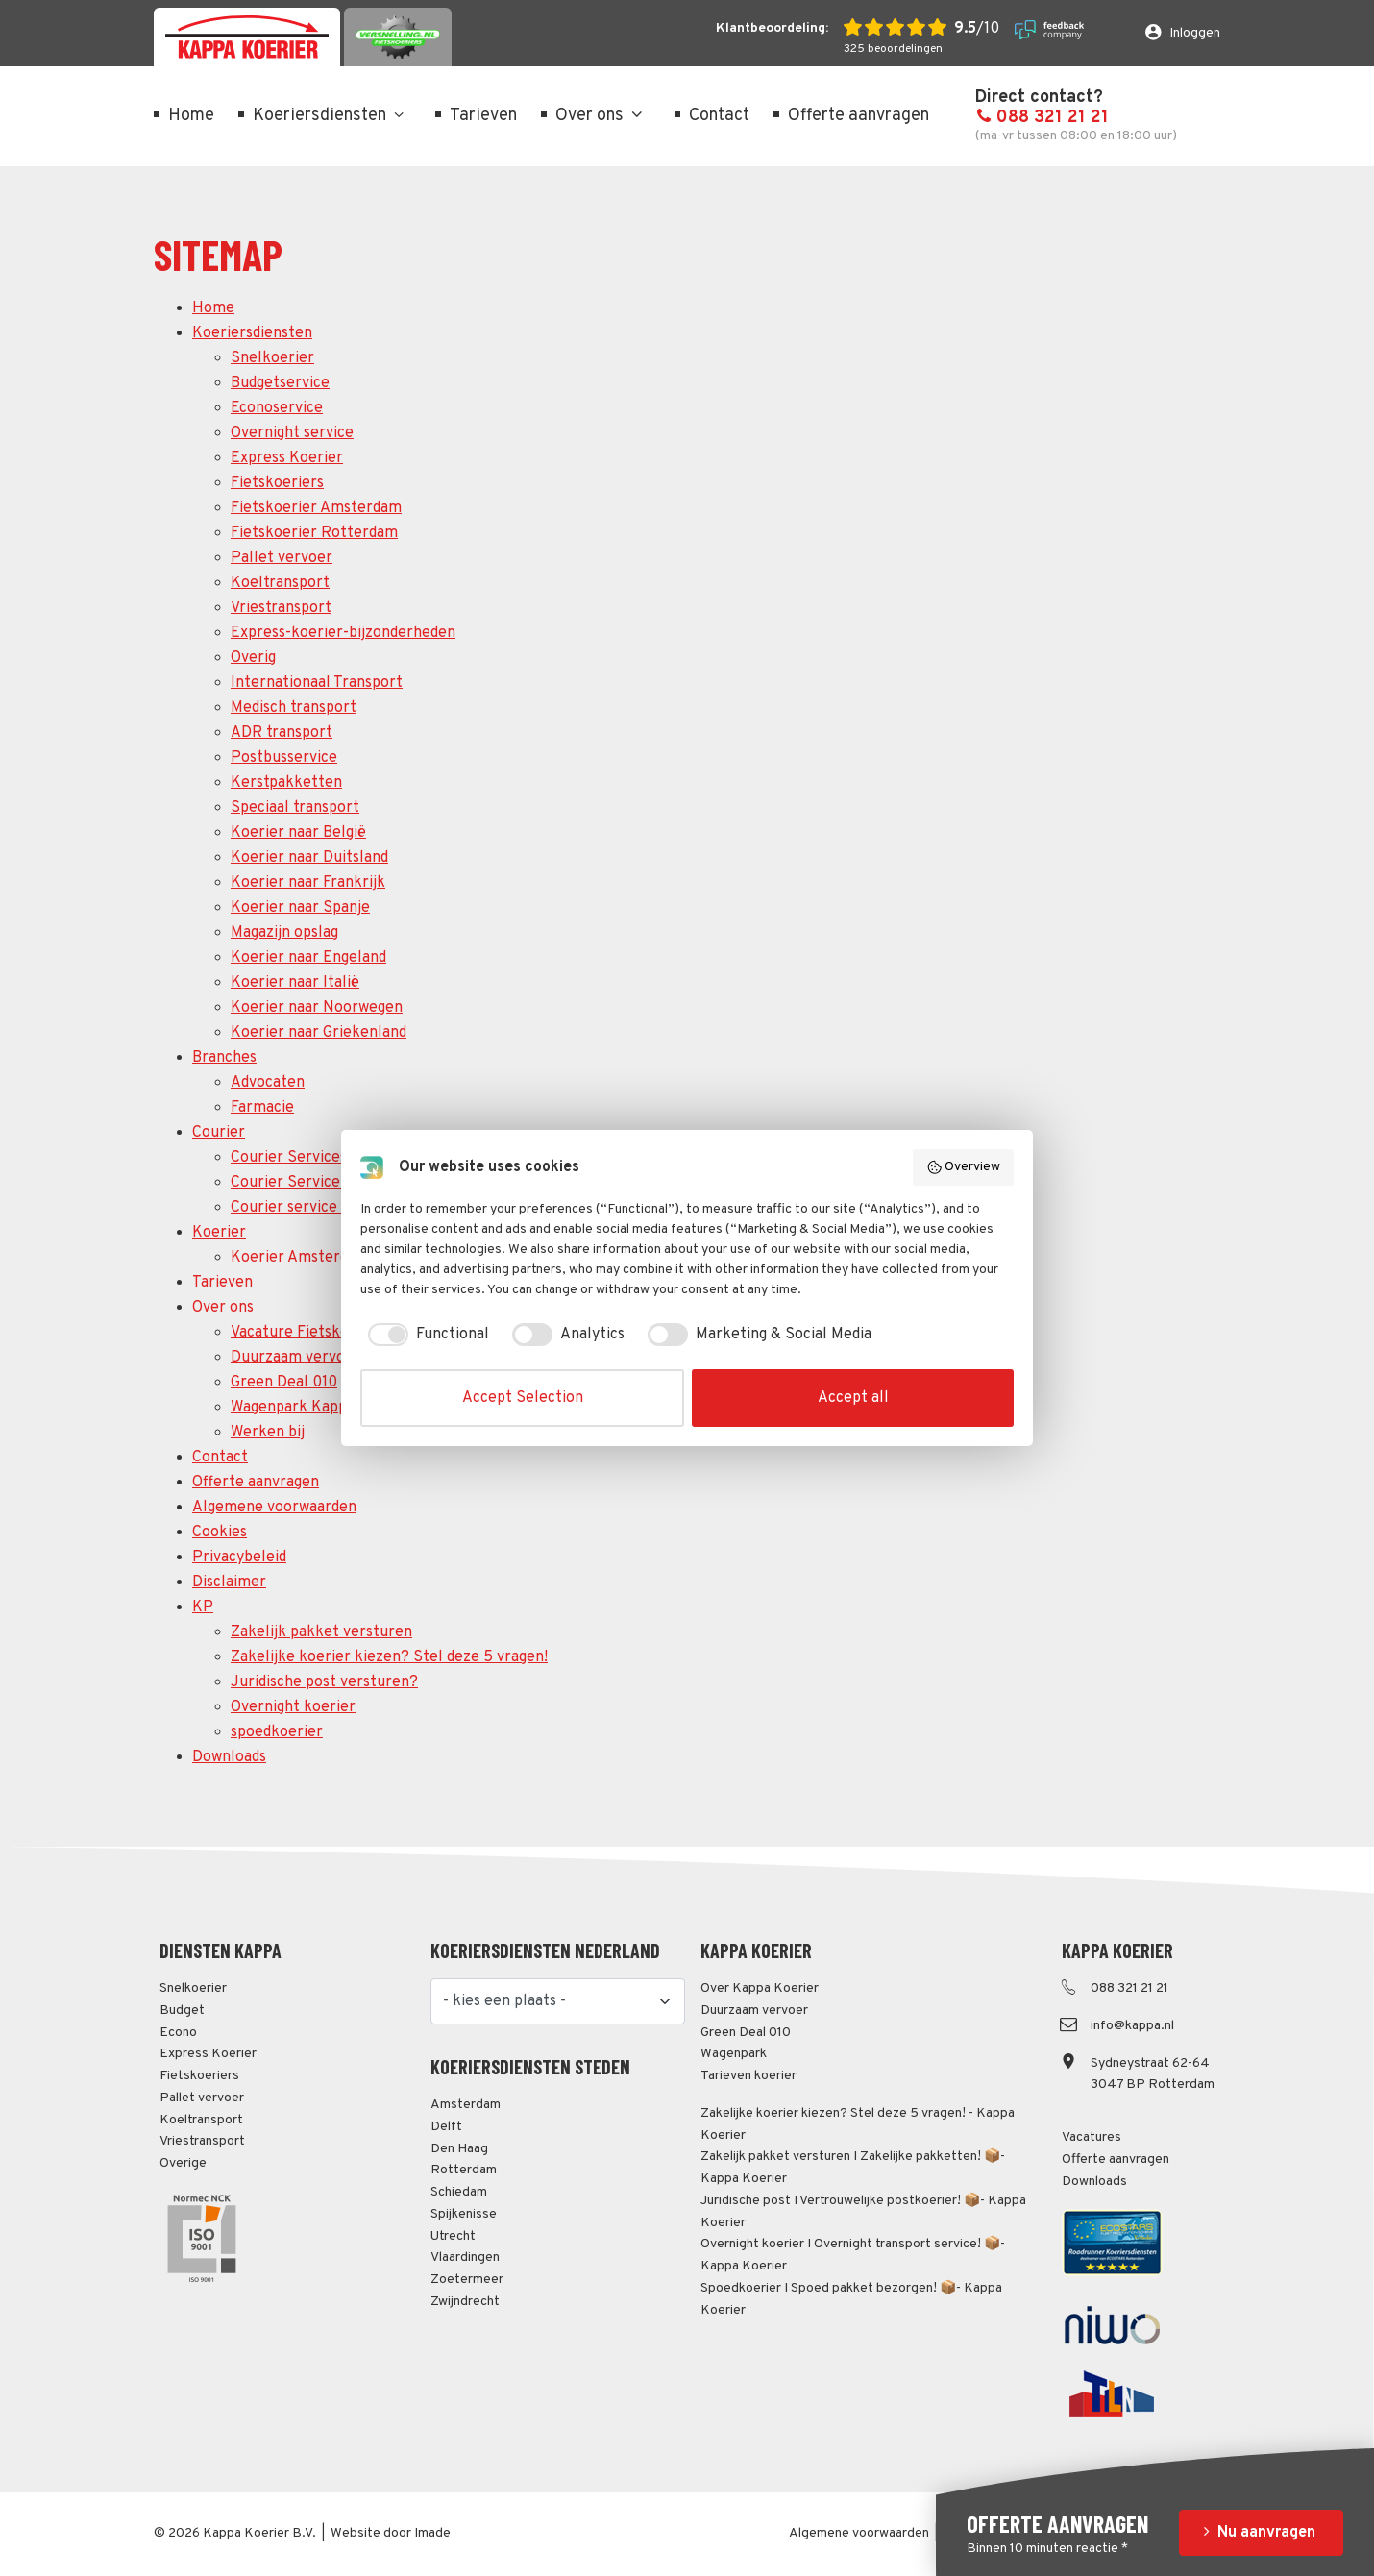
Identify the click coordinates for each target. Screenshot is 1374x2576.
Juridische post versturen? (324, 1682)
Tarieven (222, 1282)
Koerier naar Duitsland (309, 858)
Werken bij (268, 1432)
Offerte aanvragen (255, 1482)
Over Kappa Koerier (759, 1988)
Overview (963, 1167)
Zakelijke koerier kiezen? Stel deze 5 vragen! (389, 1657)
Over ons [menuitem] (600, 116)
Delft (446, 2127)
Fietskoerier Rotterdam (314, 533)
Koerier (219, 1232)
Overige (183, 2163)
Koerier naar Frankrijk (308, 883)
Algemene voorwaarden (274, 1507)
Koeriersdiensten (252, 333)
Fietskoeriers (277, 483)
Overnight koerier (293, 1707)
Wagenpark (733, 2054)
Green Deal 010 (284, 1382)
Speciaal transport (295, 808)
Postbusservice (284, 758)
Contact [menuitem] (719, 116)
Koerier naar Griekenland (318, 1033)
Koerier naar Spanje (300, 908)
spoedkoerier (277, 1732)
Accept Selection (522, 1398)
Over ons (223, 1307)
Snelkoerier (272, 358)
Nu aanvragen (1266, 2532)
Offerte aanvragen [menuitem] (858, 116)
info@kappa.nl (1132, 2026)
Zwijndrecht (465, 2302)
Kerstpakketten (286, 783)
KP (202, 1607)
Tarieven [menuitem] (483, 116)
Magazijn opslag (284, 933)
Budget (182, 2010)
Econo (178, 2032)
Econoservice (277, 408)
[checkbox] (424, 1334)
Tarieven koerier (748, 2076)
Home (213, 308)
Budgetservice (280, 383)
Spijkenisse (463, 2214)
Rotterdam (463, 2170)
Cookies (219, 1532)
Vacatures (1091, 2137)
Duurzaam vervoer (295, 1357)
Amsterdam (465, 2105)
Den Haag (459, 2149)
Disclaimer (229, 1582)
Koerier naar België (298, 833)
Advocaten (268, 1082)
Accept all (853, 1398)
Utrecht (453, 2236)
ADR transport (281, 733)
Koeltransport (280, 583)
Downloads (229, 1757)
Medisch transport (293, 708)
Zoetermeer (466, 2279)
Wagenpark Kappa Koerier (321, 1407)
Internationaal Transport (317, 683)
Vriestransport (281, 608)
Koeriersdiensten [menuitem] (319, 116)
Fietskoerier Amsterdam (316, 508)
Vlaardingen (465, 2257)
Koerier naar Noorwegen (317, 1008)
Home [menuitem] (191, 116)
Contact (220, 1457)
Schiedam (458, 2192)
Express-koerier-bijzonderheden (343, 633)
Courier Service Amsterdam (328, 1182)
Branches (224, 1057)
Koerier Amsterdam (300, 1257)
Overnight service (292, 433)
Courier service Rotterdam (324, 1207)
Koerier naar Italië (295, 983)
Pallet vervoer (281, 558)
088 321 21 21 (1042, 118)
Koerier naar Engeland (308, 958)
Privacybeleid (239, 1557)
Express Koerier (287, 458)
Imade (432, 2533)
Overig (253, 658)
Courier (218, 1132)
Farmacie (262, 1107)
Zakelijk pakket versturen (321, 1632)
